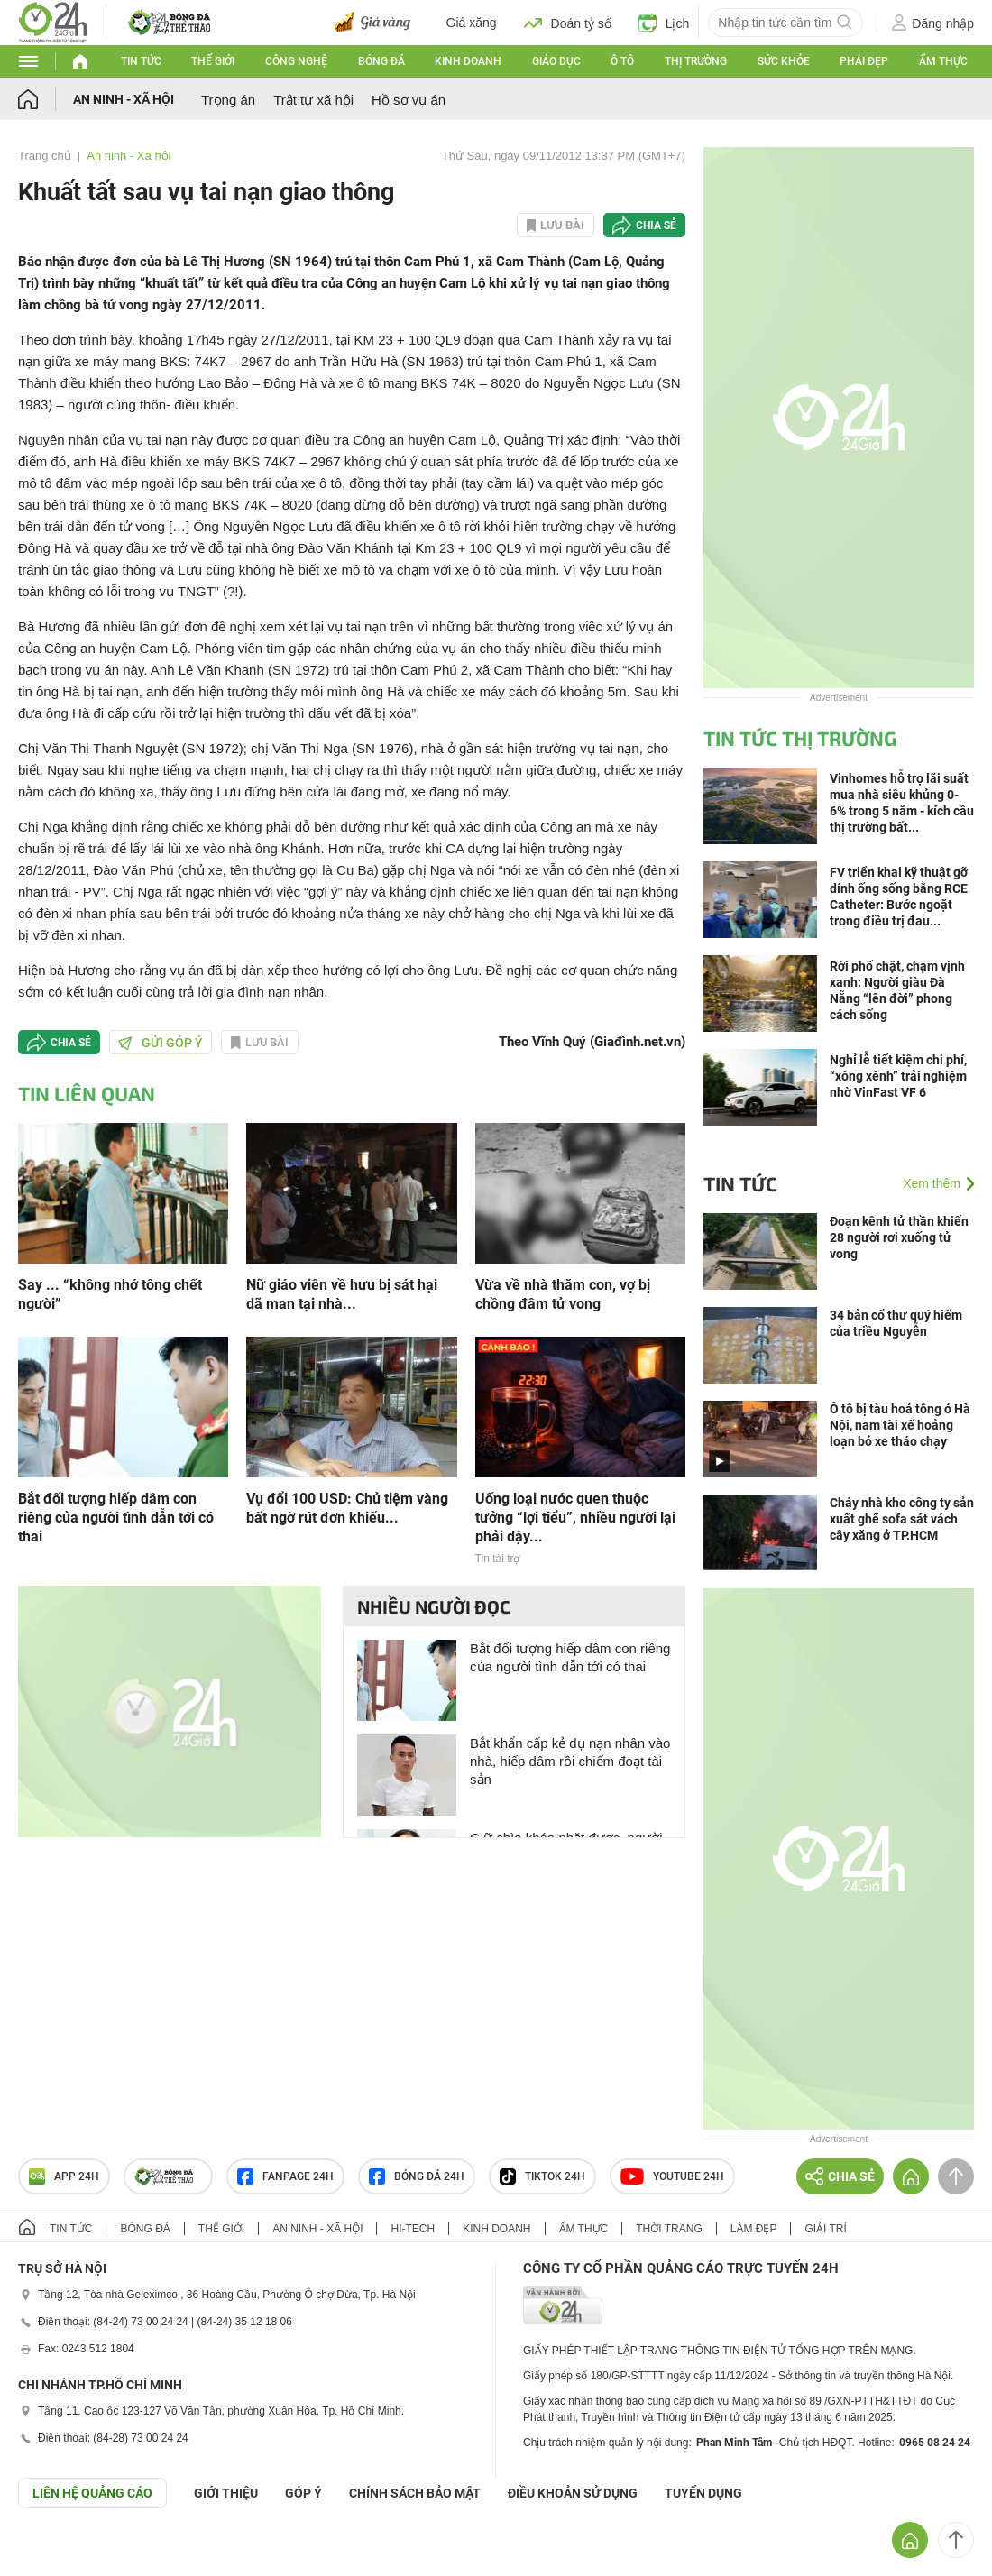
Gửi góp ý (160, 1042)
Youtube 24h (672, 2176)
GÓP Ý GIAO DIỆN (53, 2552)
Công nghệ (296, 61)
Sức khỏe (784, 61)
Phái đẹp (864, 61)
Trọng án (228, 99)
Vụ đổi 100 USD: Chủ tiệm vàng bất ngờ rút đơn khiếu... (347, 1508)
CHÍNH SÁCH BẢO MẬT (415, 2493)
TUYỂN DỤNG (703, 2493)
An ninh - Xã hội (123, 99)
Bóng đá (381, 61)
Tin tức (141, 61)
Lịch (664, 23)
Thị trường (696, 61)
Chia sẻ (656, 225)
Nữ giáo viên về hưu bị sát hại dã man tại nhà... (341, 1294)
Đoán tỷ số (567, 23)
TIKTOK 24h (542, 2176)
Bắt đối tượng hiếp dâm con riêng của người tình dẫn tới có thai (116, 1517)
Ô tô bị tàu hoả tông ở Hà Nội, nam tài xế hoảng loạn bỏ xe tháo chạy (900, 1425)
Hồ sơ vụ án (408, 99)
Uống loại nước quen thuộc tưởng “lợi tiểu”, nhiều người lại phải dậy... (575, 1517)
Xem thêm (931, 1183)
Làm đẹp (753, 2228)
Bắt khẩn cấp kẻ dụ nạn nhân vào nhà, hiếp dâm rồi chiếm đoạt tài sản (570, 1761)
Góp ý (303, 2493)
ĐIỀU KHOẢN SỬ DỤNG (573, 2493)
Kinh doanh (468, 61)
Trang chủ (44, 155)
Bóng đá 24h (416, 2176)
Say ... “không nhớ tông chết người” (110, 1294)
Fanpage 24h (285, 2176)
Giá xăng (471, 22)
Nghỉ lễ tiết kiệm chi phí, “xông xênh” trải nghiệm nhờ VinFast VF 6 (898, 1076)
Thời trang (669, 2228)
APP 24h (64, 2176)
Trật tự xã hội (313, 99)
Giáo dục (556, 61)
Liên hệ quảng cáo (92, 2493)
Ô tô (622, 61)
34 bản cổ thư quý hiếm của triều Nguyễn (896, 1323)
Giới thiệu (226, 2493)
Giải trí (825, 2228)
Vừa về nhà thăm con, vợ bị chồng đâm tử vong (562, 1294)
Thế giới (212, 61)
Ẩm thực (943, 61)
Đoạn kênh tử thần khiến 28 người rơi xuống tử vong (899, 1237)
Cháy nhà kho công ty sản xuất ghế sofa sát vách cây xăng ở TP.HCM (902, 1518)
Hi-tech (412, 2228)
